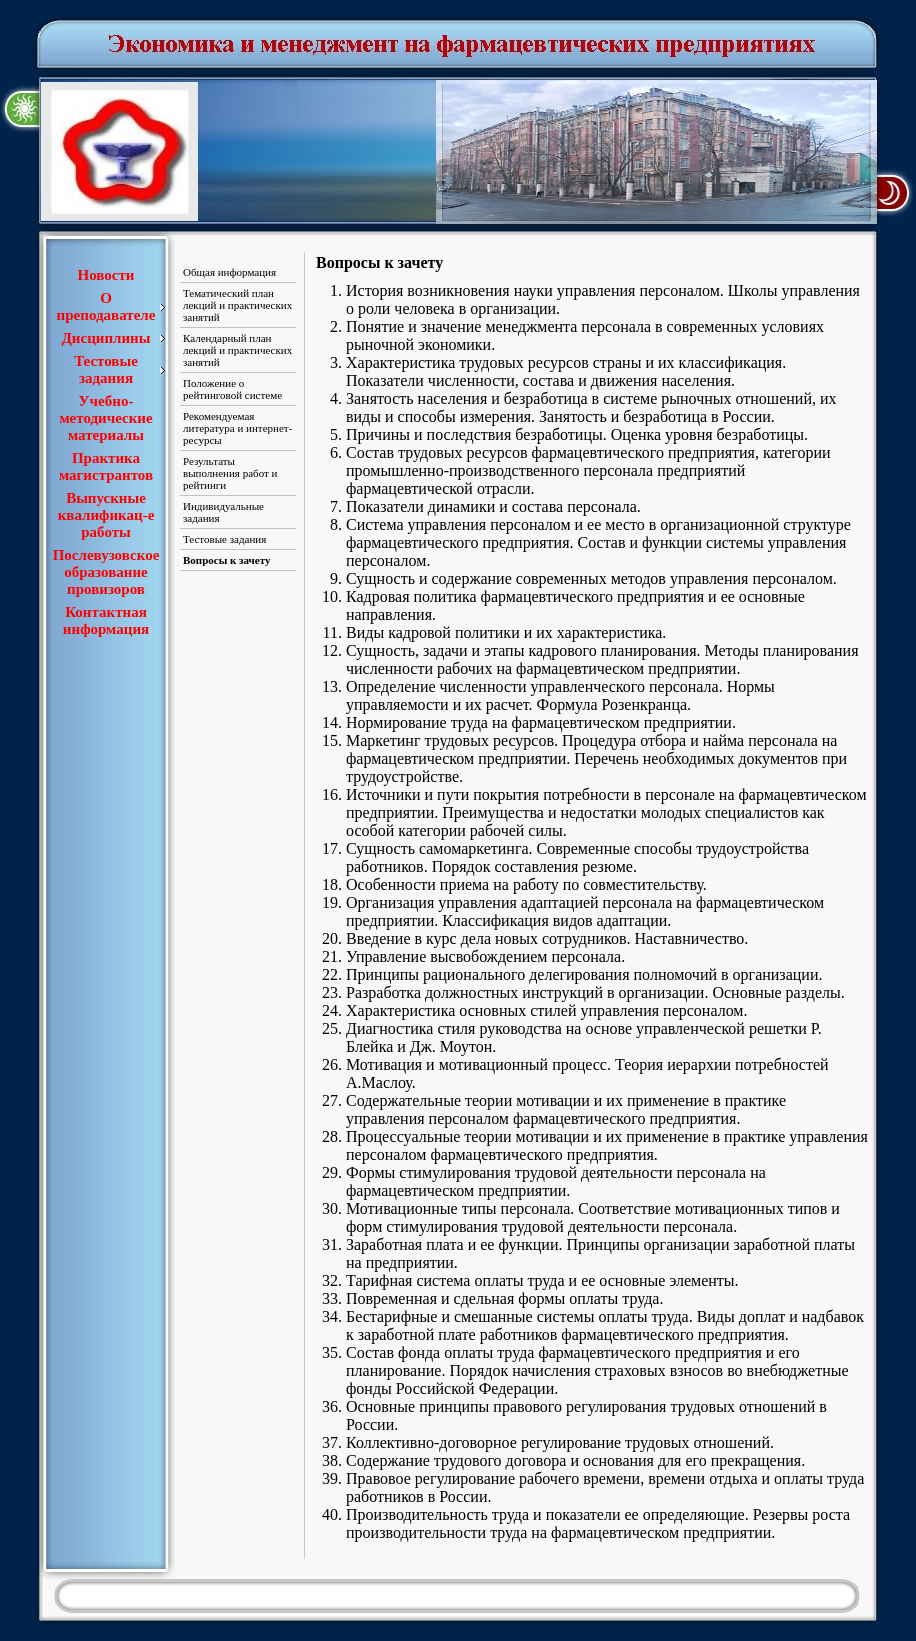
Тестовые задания (106, 369)
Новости (106, 275)
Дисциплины (106, 338)
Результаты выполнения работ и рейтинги (230, 473)
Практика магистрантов (106, 466)
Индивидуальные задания (223, 512)
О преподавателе (106, 306)
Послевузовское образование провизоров (106, 572)
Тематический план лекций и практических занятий (237, 305)
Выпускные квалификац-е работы (106, 515)
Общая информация (229, 272)
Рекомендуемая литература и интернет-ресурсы (237, 428)
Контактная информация (106, 620)
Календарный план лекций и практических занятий (237, 350)
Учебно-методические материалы (105, 418)
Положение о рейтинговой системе (232, 389)
